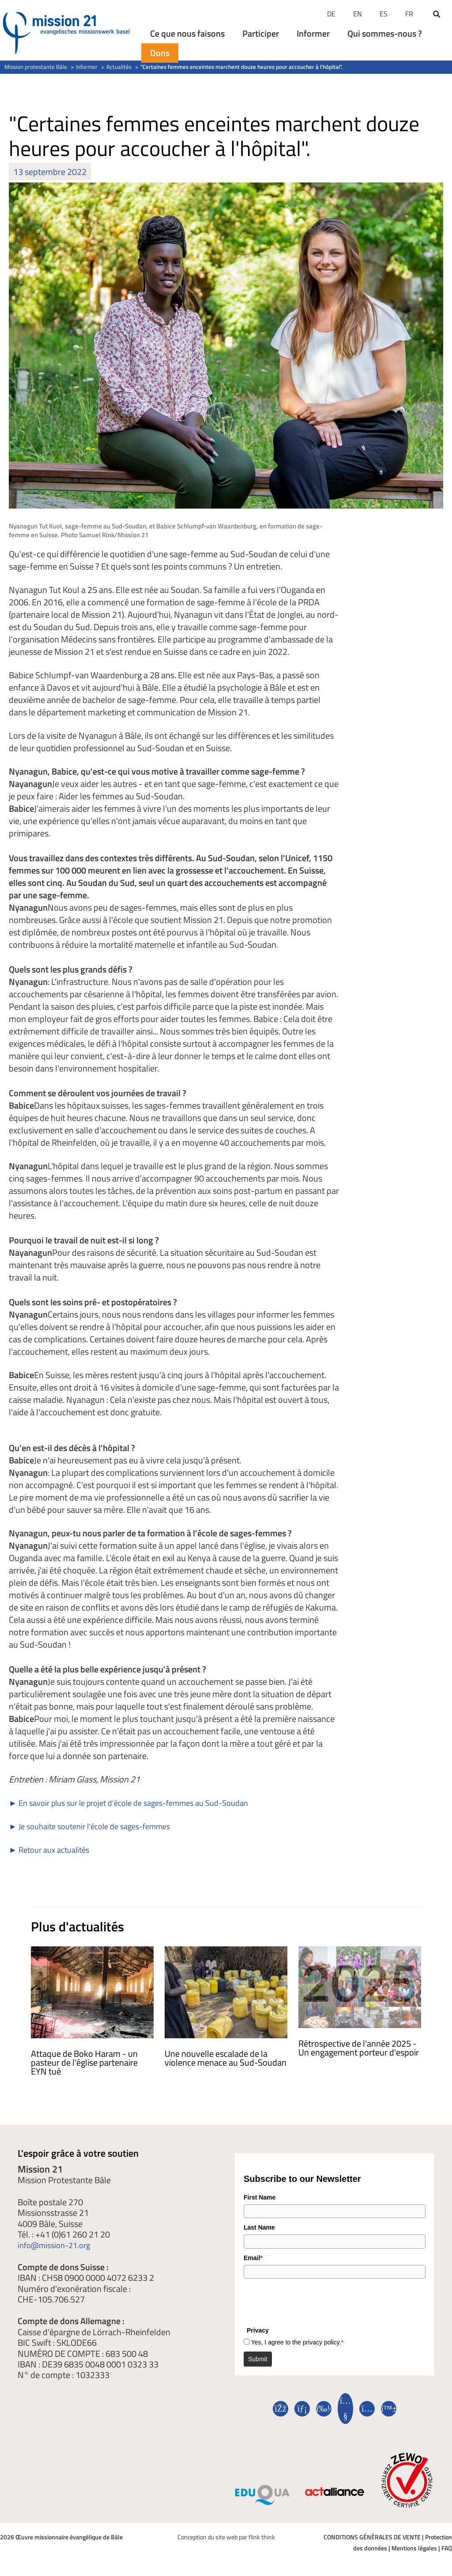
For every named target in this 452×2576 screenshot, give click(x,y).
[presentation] (311, 2300)
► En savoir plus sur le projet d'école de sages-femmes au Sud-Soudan (141, 1802)
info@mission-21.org (58, 2245)
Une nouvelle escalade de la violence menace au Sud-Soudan (225, 2058)
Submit (257, 2359)
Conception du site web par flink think (226, 2537)
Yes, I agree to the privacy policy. (297, 2342)
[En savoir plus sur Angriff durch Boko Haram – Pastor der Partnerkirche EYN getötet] (92, 1991)
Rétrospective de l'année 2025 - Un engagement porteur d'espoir (359, 2047)
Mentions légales (414, 2548)
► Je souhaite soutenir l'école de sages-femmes (98, 1826)
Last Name (259, 2227)
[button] (437, 15)
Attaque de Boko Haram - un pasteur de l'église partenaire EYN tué (84, 2062)
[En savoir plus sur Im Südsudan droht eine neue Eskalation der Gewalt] (226, 1991)
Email (253, 2257)
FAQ (446, 2548)
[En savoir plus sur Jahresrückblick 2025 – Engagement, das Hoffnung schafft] (359, 1986)
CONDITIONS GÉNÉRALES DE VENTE (372, 2537)
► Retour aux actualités (53, 1849)
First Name (259, 2197)
